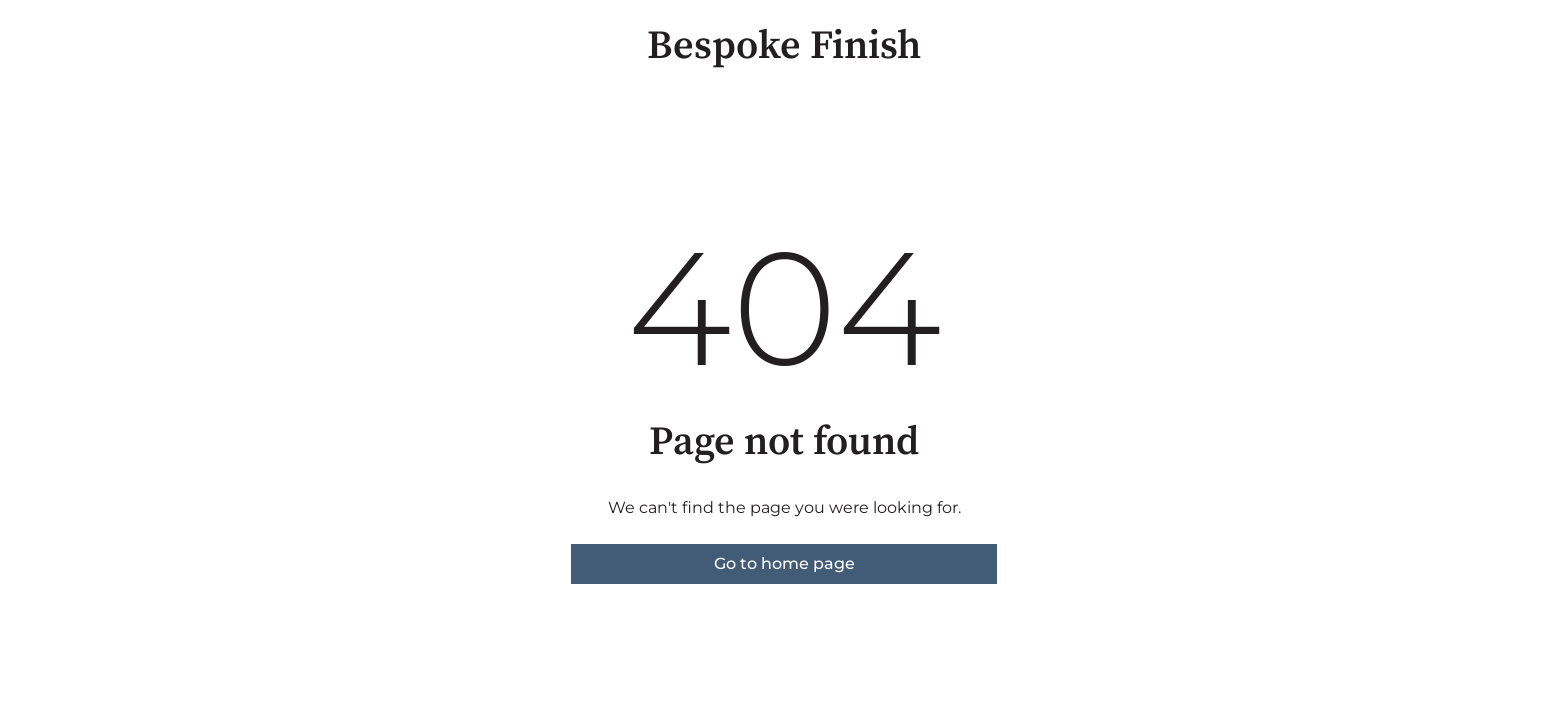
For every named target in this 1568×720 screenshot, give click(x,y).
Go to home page (784, 563)
